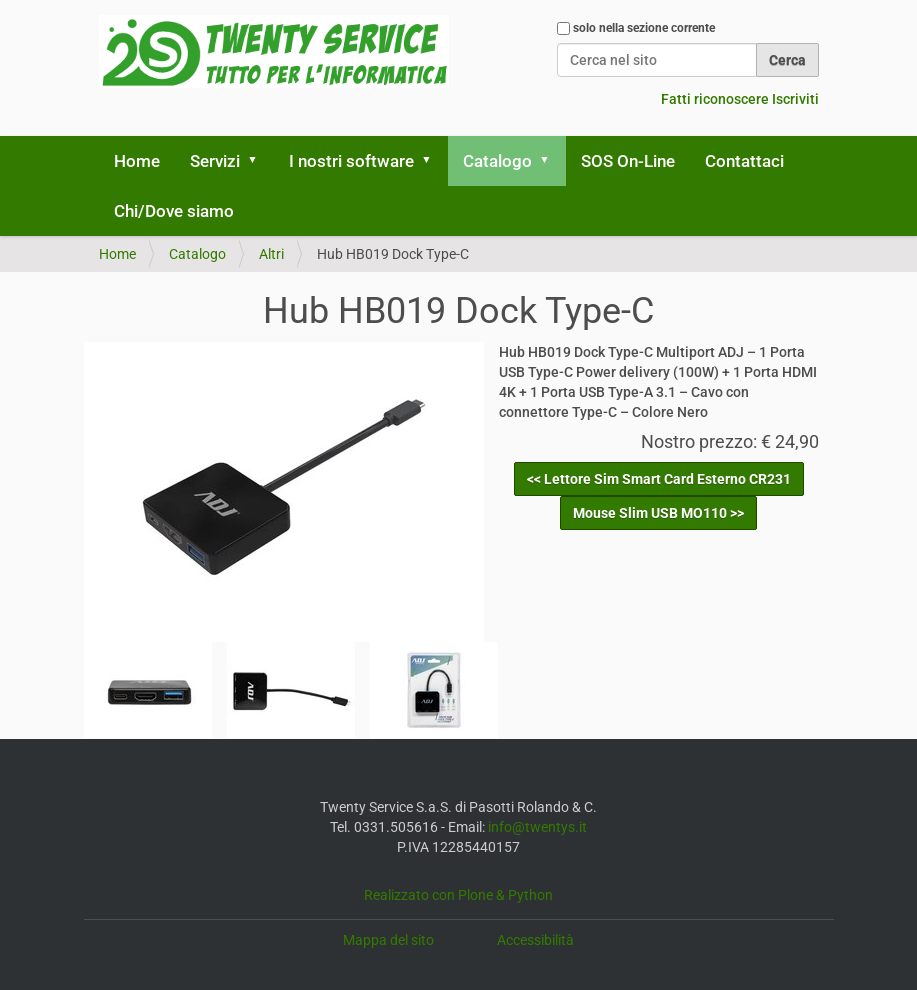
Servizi (215, 161)
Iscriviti (795, 99)
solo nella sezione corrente (644, 28)
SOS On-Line (628, 161)
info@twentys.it (537, 827)
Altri (271, 254)
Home (137, 161)
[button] (260, 161)
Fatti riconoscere (715, 99)
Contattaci (744, 161)
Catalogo (497, 161)
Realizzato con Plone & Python (458, 895)
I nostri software (351, 161)
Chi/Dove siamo (174, 211)
